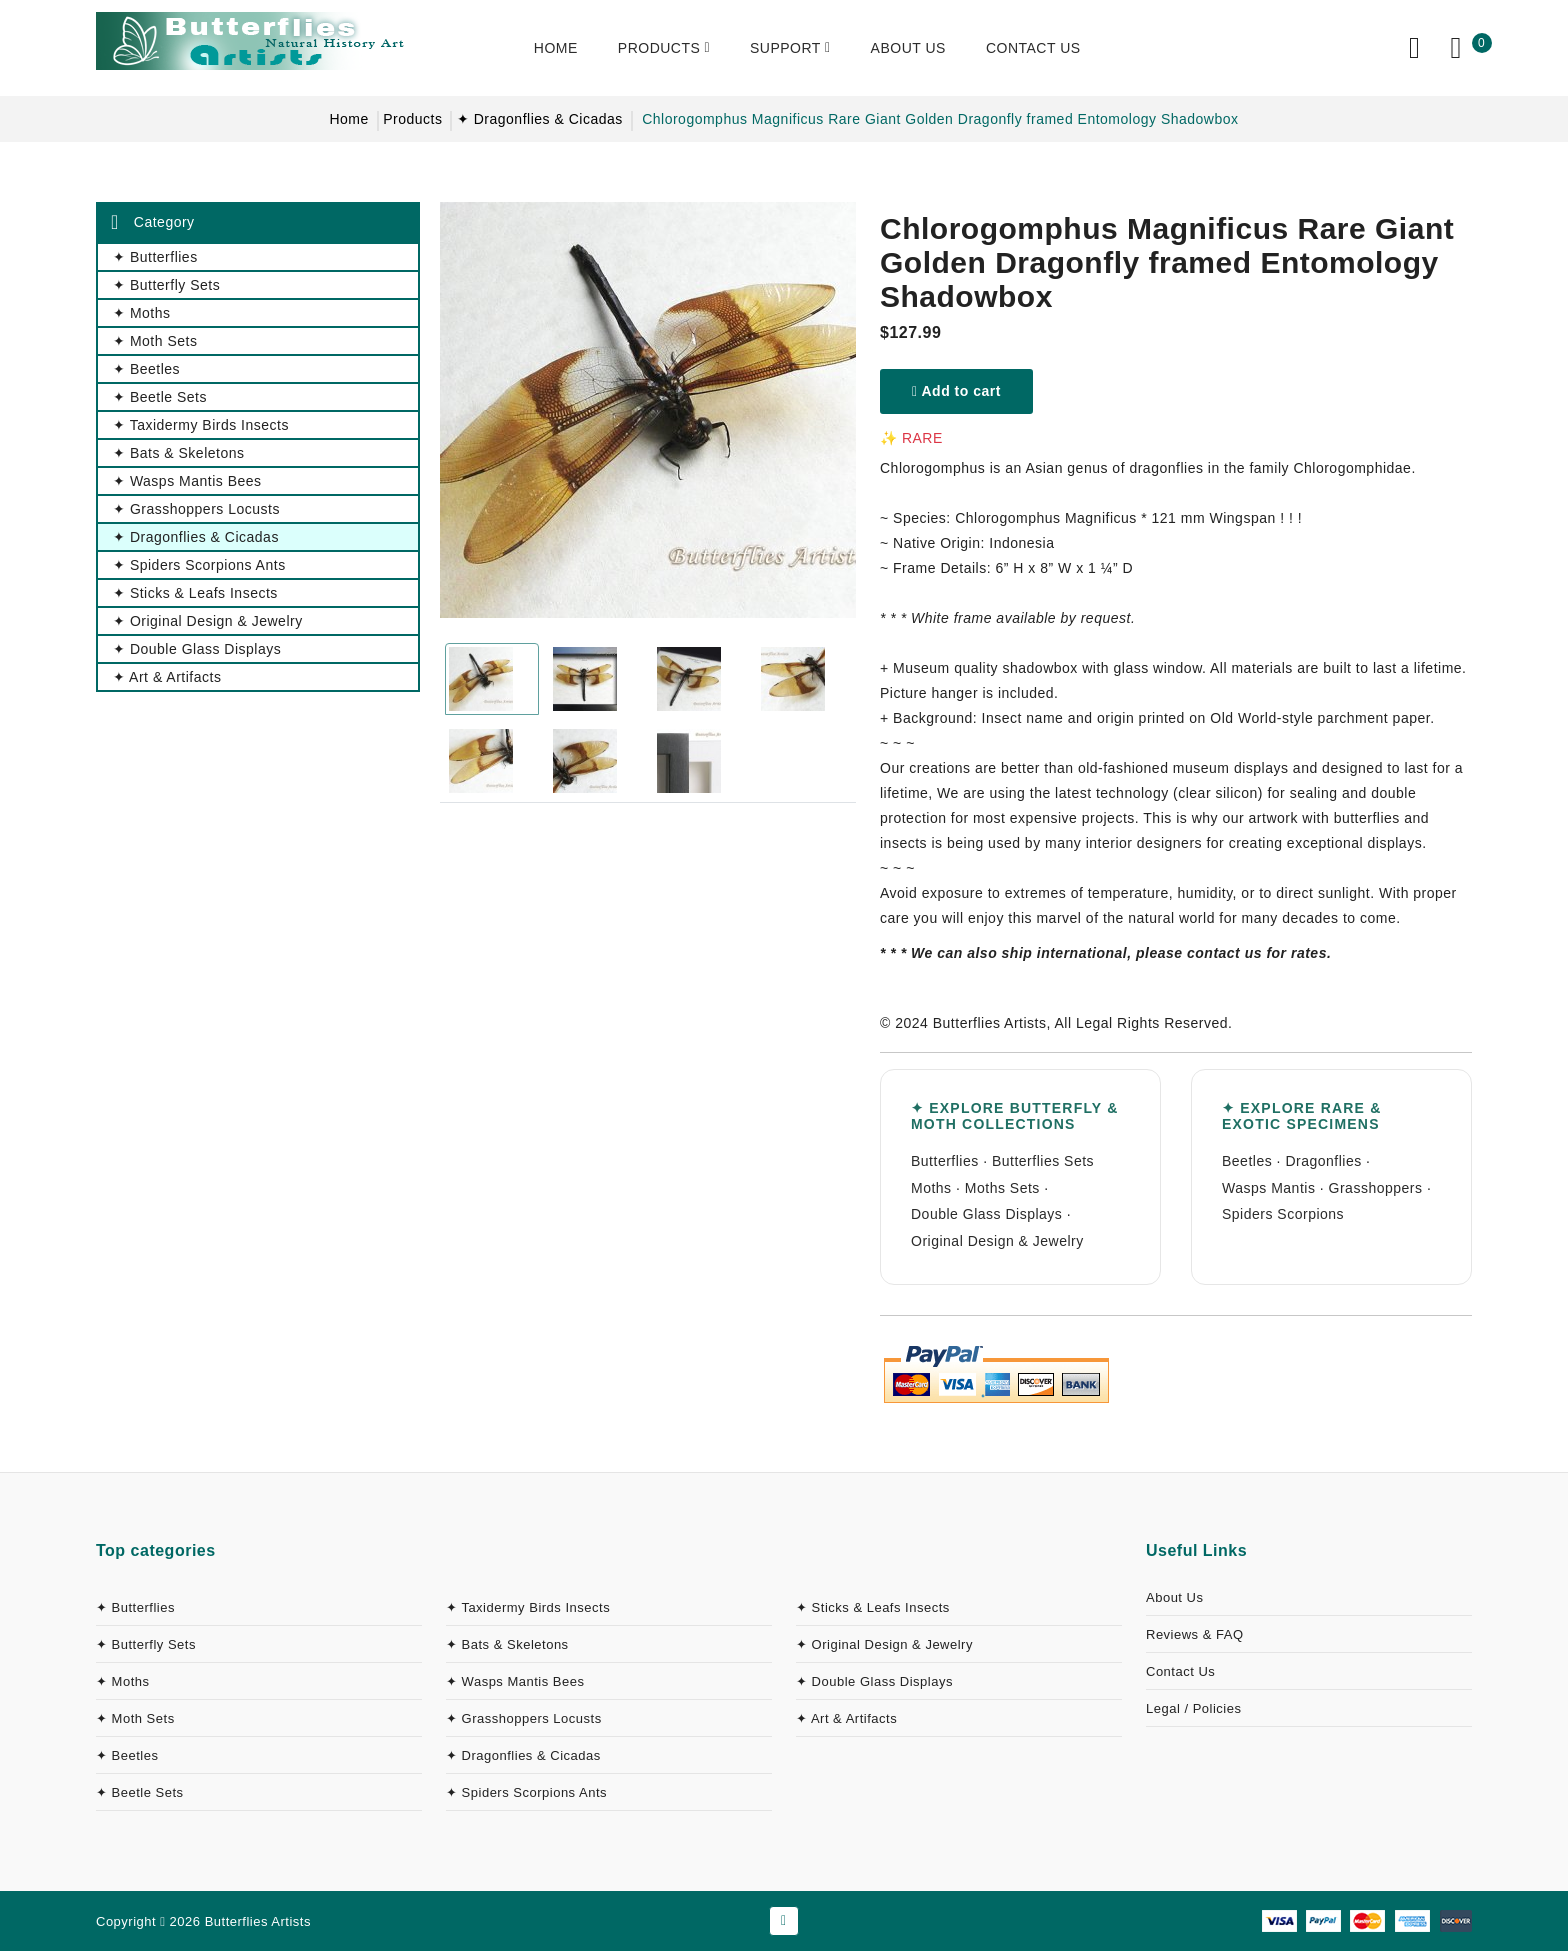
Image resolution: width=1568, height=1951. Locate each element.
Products (412, 119)
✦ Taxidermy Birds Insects (528, 1607)
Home (348, 119)
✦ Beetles (127, 1755)
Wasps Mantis (1268, 1188)
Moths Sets (1002, 1188)
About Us (1174, 1597)
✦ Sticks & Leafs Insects (873, 1607)
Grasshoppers (1376, 1188)
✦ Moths (123, 1681)
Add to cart (956, 391)
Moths (931, 1188)
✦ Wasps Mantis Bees (515, 1681)
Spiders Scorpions (1283, 1214)
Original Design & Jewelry (997, 1241)
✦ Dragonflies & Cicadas (540, 119)
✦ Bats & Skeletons (507, 1644)
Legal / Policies (1193, 1708)
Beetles (1247, 1161)
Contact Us (1180, 1671)
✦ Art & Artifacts (846, 1718)
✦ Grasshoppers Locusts (524, 1718)
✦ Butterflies (135, 1607)
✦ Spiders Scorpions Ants (526, 1792)
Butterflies (945, 1161)
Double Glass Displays (986, 1214)
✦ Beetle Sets (140, 1792)
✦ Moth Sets (135, 1718)
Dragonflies (1323, 1161)
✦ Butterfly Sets (146, 1644)
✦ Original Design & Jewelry (884, 1644)
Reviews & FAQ (1195, 1634)
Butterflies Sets (1043, 1161)
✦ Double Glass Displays (874, 1681)
